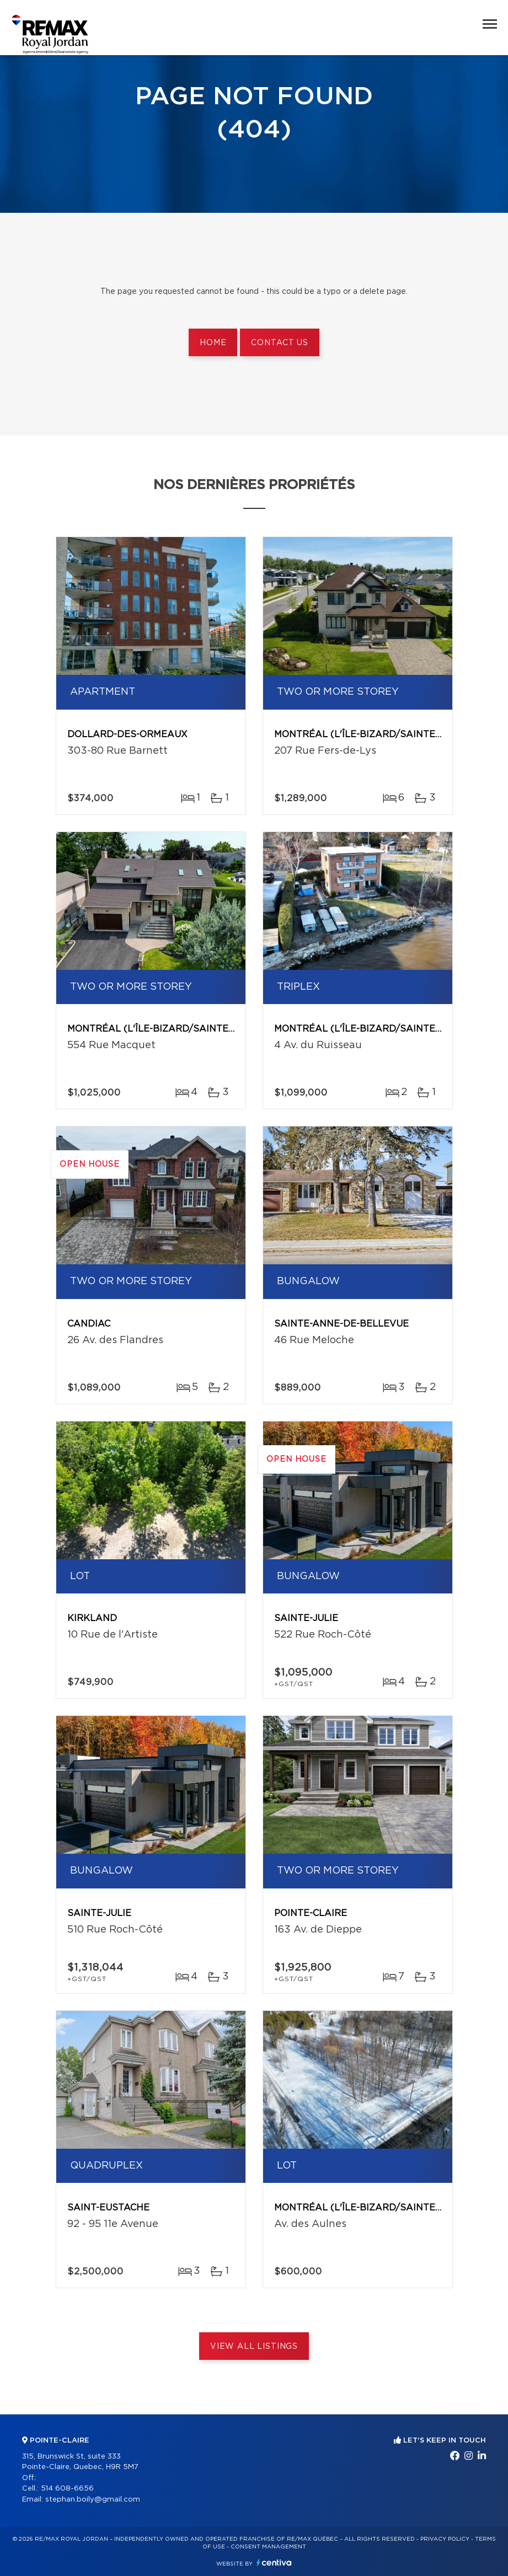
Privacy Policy (444, 2539)
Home (213, 343)
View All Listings (254, 2346)
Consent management (268, 2547)
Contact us (279, 343)
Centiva (274, 2562)
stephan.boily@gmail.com (92, 2499)
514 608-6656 (67, 2488)
